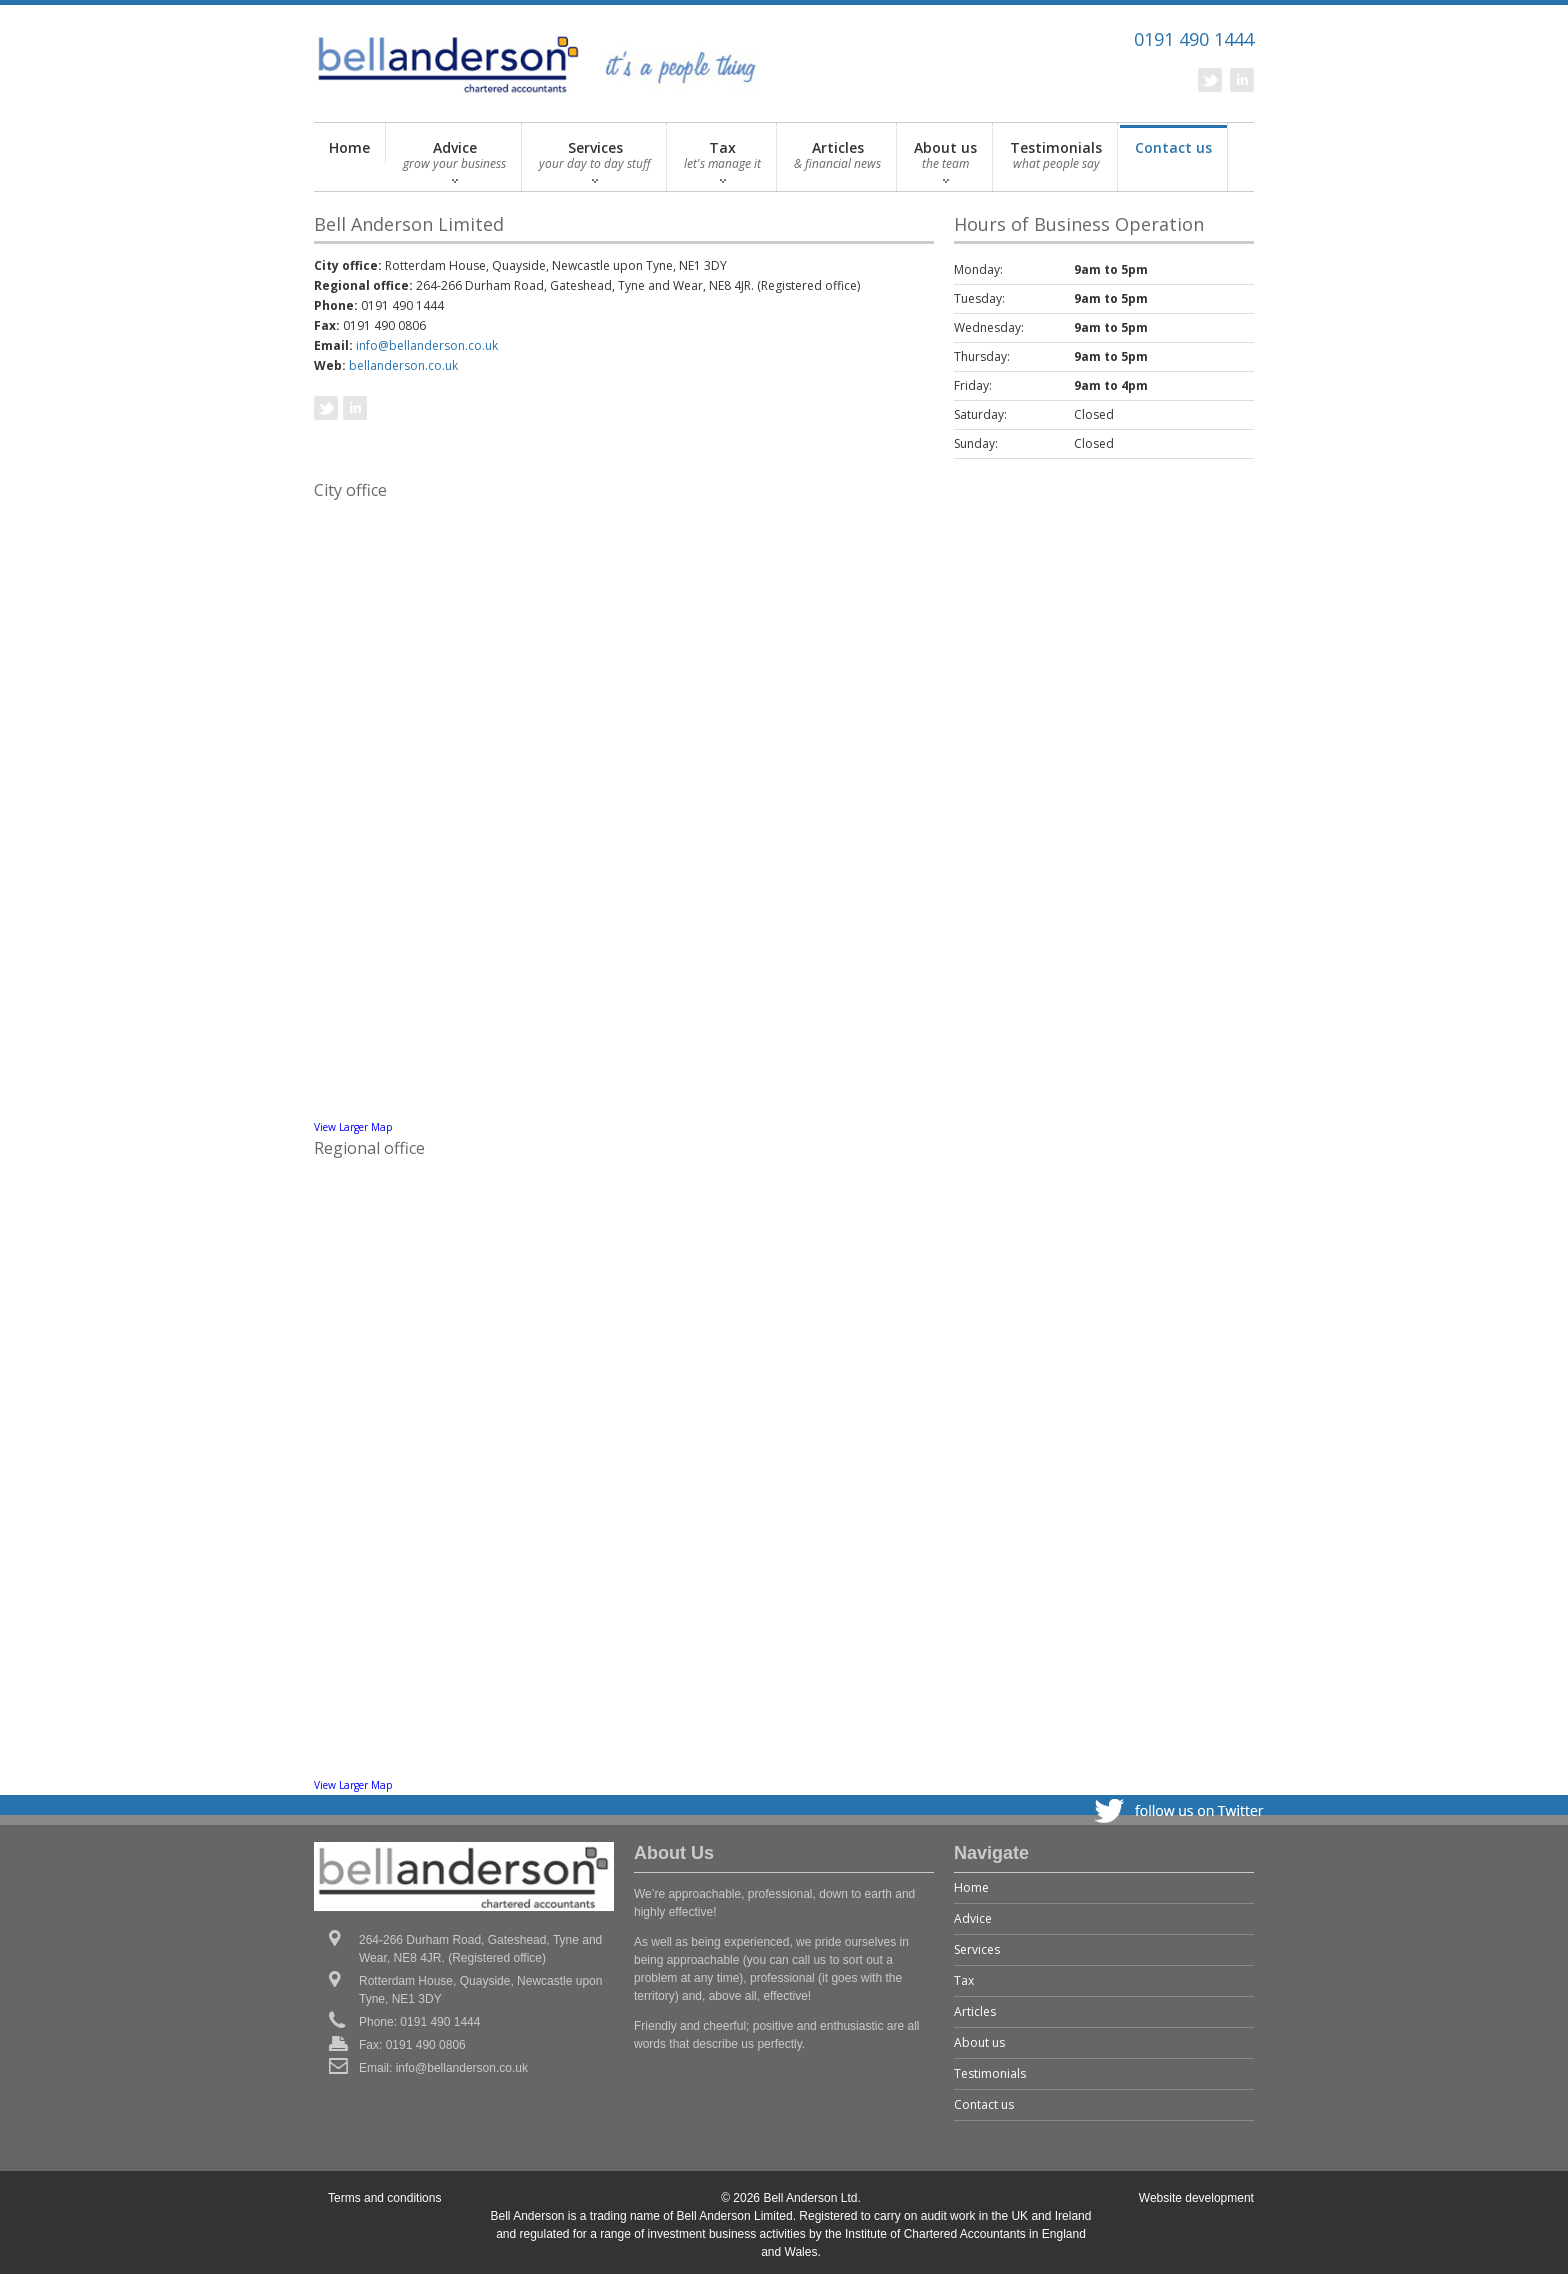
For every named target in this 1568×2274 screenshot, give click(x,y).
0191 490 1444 (1194, 39)
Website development (1196, 2198)
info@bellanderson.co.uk (427, 345)
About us (945, 160)
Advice (454, 160)
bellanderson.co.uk (403, 365)
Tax (722, 160)
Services (595, 160)
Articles (837, 160)
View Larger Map (353, 1127)
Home (349, 147)
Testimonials (1056, 160)
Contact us (1173, 160)
